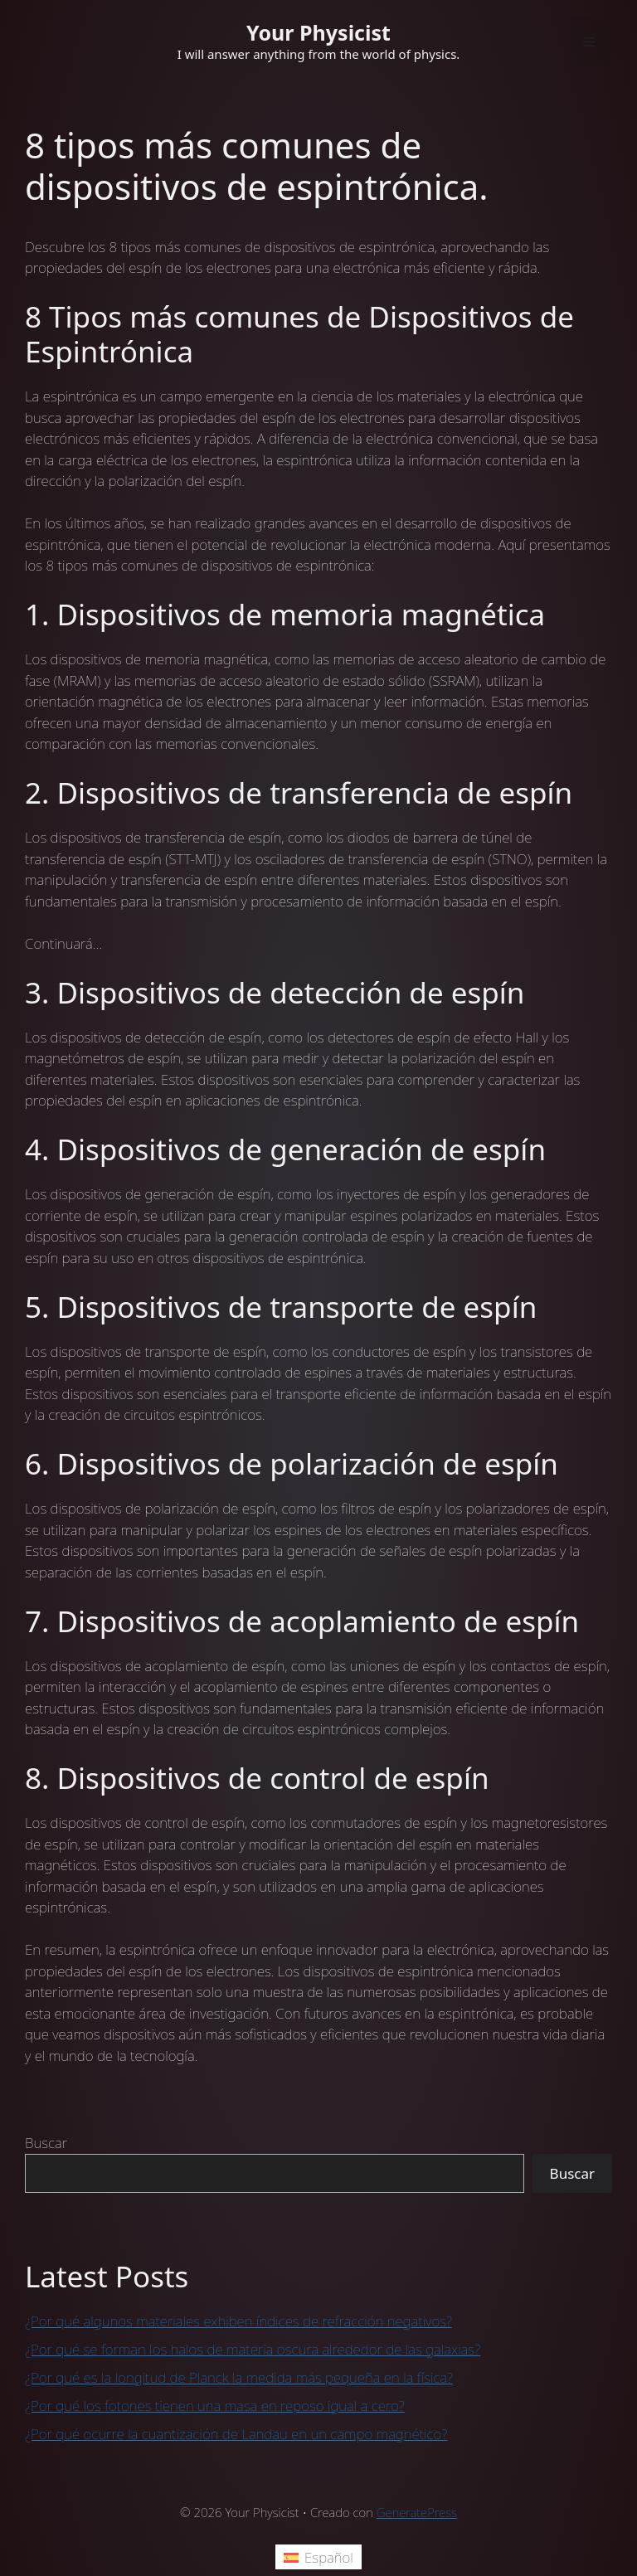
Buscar (46, 2142)
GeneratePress (417, 2512)
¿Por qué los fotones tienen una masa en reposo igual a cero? (215, 2405)
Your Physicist (318, 32)
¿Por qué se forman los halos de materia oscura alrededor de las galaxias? (252, 2349)
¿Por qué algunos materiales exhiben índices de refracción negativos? (238, 2321)
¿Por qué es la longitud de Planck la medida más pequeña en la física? (239, 2377)
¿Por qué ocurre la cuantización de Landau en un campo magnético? (236, 2433)
